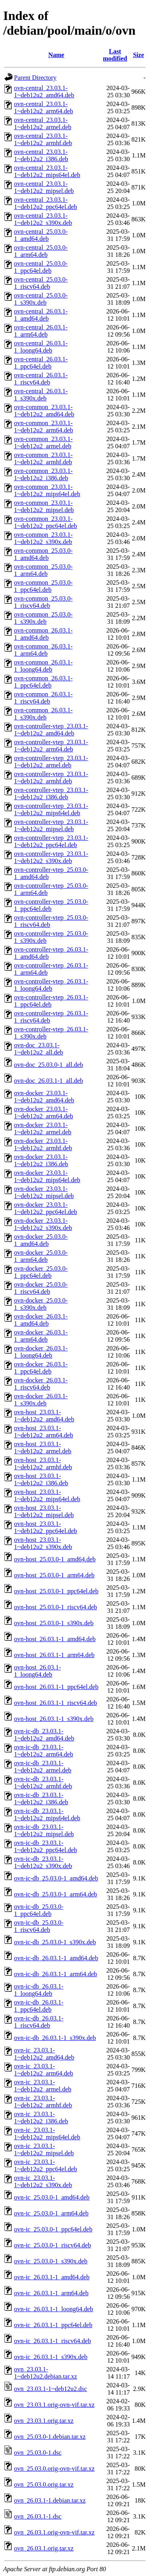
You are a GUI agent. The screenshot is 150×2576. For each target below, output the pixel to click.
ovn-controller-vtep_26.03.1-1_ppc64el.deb (51, 1001)
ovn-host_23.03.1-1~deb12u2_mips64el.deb (47, 1495)
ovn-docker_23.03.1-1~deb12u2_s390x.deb (43, 1224)
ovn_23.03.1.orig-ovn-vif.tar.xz (54, 2404)
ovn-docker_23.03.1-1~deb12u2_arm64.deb (43, 1112)
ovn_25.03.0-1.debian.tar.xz (50, 2436)
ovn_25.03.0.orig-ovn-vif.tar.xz (54, 2468)
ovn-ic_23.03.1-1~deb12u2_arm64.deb (43, 2070)
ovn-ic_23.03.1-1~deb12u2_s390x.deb (43, 2181)
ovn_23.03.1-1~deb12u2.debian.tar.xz (45, 2373)
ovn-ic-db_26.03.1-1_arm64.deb (55, 1974)
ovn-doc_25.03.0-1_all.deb (48, 1064)
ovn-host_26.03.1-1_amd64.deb (55, 1639)
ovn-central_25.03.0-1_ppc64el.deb (41, 267)
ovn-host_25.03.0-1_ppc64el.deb (56, 1591)
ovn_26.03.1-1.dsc (38, 2516)
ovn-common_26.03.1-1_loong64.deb (43, 666)
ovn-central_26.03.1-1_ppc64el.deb (41, 363)
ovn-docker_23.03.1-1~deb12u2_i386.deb (41, 1160)
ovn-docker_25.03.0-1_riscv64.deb (41, 1288)
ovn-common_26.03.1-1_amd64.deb (43, 634)
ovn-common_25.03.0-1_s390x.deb (43, 618)
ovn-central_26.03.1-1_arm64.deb (41, 331)
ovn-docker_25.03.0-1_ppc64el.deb (41, 1272)
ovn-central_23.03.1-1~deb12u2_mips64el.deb (47, 171)
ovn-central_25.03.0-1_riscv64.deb (41, 283)
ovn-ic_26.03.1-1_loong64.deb (53, 2309)
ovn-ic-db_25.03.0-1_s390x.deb (55, 1942)
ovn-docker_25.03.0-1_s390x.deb (41, 1304)
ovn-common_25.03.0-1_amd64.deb (43, 554)
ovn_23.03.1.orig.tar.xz (44, 2420)
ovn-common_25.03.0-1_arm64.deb (43, 570)
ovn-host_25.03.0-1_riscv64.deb (55, 1607)
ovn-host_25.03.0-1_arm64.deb (54, 1575)
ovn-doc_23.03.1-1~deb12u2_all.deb (38, 1049)
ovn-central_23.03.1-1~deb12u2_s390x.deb (43, 219)
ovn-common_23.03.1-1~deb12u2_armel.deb (43, 442)
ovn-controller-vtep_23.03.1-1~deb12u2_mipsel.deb (51, 825)
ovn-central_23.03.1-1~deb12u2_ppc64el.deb (45, 203)
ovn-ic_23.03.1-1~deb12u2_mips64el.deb (47, 2133)
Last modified (115, 55)
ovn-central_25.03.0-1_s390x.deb (41, 299)
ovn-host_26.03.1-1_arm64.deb (54, 1655)
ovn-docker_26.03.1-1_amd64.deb (41, 1320)
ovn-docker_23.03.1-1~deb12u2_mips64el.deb (47, 1176)
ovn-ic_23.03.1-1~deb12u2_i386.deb (41, 2118)
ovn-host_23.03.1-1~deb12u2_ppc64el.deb (45, 1527)
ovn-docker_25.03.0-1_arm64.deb (41, 1256)
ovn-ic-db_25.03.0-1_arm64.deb (55, 1894)
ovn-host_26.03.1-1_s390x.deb (54, 1718)
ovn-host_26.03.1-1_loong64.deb (37, 1671)
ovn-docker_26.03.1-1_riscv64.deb (41, 1384)
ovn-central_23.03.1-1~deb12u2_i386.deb (41, 155)
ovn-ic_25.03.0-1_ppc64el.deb (53, 2229)
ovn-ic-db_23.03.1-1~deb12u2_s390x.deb (43, 1862)
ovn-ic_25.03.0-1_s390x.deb (51, 2261)
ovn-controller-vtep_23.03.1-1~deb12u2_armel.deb (51, 762)
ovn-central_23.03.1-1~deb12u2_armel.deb (42, 123)
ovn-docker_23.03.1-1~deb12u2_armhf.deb (43, 1144)
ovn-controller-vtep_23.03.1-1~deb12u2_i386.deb (51, 793)
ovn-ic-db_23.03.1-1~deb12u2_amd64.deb (44, 1735)
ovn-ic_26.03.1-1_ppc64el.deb (53, 2325)
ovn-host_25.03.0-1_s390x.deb (54, 1623)
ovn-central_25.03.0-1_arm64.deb (41, 251)
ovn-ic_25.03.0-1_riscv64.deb (52, 2245)
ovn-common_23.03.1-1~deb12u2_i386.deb (43, 474)
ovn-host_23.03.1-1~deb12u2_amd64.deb (44, 1416)
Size (138, 54)
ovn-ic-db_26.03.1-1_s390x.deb (55, 2037)
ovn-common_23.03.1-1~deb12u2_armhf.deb (43, 458)
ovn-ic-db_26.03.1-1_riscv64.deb (39, 2022)
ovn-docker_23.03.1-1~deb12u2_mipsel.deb (44, 1192)
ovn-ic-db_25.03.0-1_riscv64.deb (39, 1926)
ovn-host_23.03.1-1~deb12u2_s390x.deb (43, 1543)
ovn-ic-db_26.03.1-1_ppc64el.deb (39, 2006)
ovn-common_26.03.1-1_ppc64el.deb (43, 682)
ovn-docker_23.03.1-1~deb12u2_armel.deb (42, 1128)
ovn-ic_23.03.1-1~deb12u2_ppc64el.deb (45, 2165)
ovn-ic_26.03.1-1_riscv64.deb (52, 2341)
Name (56, 54)
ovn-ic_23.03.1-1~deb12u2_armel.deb (42, 2086)
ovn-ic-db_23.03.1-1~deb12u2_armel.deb (42, 1767)
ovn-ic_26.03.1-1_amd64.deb (52, 2277)
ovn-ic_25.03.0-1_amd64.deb (52, 2197)
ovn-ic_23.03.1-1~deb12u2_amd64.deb (44, 2054)
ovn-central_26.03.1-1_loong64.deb (41, 347)
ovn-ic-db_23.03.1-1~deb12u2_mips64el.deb (47, 1814)
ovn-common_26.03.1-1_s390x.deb (43, 714)
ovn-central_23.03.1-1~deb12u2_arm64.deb (43, 107)
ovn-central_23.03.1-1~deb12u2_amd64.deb (44, 92)
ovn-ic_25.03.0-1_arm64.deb (51, 2213)
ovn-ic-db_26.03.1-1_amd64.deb (56, 1958)
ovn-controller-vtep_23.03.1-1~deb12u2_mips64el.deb (51, 809)
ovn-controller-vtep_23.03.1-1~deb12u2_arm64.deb (51, 746)
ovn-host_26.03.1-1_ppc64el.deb (56, 1686)
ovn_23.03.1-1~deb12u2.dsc (50, 2388)
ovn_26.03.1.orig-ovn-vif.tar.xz (54, 2532)
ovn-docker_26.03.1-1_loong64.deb (41, 1352)
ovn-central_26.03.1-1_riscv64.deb (41, 379)
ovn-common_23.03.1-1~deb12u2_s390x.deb (43, 538)
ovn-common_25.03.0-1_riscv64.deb (43, 602)
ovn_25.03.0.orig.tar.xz (44, 2484)
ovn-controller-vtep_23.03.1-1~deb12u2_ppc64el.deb (51, 841)
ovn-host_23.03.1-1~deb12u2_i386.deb (41, 1479)
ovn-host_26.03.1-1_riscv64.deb (55, 1702)
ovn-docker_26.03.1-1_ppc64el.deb (41, 1368)
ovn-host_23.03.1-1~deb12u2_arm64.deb (43, 1432)
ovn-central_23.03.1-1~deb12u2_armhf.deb (43, 139)
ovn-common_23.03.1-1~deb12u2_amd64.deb (44, 411)
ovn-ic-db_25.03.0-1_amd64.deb (56, 1878)
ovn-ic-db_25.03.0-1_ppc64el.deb (39, 1910)
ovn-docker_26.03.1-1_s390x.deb (41, 1400)
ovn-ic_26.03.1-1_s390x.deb (51, 2356)
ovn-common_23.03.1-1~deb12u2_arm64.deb (43, 427)
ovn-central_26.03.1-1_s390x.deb (41, 395)
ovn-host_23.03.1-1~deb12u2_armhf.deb (43, 1463)
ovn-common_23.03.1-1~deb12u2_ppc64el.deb (45, 522)
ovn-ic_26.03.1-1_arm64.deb (51, 2293)
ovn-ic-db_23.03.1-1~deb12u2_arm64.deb (43, 1751)
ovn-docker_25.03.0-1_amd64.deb (41, 1240)
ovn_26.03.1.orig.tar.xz (44, 2548)
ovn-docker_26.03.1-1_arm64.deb (41, 1336)
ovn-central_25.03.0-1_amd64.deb (41, 235)
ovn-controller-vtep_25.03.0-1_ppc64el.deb (51, 905)
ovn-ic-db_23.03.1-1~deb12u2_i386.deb (41, 1798)
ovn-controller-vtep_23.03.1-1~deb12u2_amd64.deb (51, 730)
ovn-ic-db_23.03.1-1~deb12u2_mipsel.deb (44, 1830)
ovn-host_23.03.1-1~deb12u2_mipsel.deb (44, 1511)
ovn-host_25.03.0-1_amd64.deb (55, 1559)
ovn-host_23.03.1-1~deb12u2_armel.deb (42, 1448)
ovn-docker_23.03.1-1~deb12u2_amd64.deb (44, 1097)
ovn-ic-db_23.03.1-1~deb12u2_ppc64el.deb (45, 1846)
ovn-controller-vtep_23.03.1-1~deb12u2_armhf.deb (51, 777)
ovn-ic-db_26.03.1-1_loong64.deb (39, 1990)
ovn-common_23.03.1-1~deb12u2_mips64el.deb (47, 490)
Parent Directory (35, 77)
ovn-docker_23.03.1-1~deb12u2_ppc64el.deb (45, 1208)
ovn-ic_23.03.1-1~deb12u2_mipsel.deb (44, 2149)
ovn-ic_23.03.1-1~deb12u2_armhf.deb (43, 2102)
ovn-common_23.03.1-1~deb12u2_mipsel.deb (44, 506)
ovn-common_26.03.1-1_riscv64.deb (43, 698)
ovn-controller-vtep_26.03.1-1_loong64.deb (51, 985)
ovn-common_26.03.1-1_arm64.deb (43, 650)
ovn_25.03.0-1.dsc (38, 2452)
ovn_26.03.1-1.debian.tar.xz (50, 2500)
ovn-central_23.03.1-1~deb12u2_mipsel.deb (44, 187)
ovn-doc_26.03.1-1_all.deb (48, 1080)
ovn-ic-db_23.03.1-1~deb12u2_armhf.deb (43, 1783)
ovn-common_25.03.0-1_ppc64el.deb (43, 586)
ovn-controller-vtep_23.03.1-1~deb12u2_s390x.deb (51, 857)
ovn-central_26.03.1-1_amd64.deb (41, 315)
